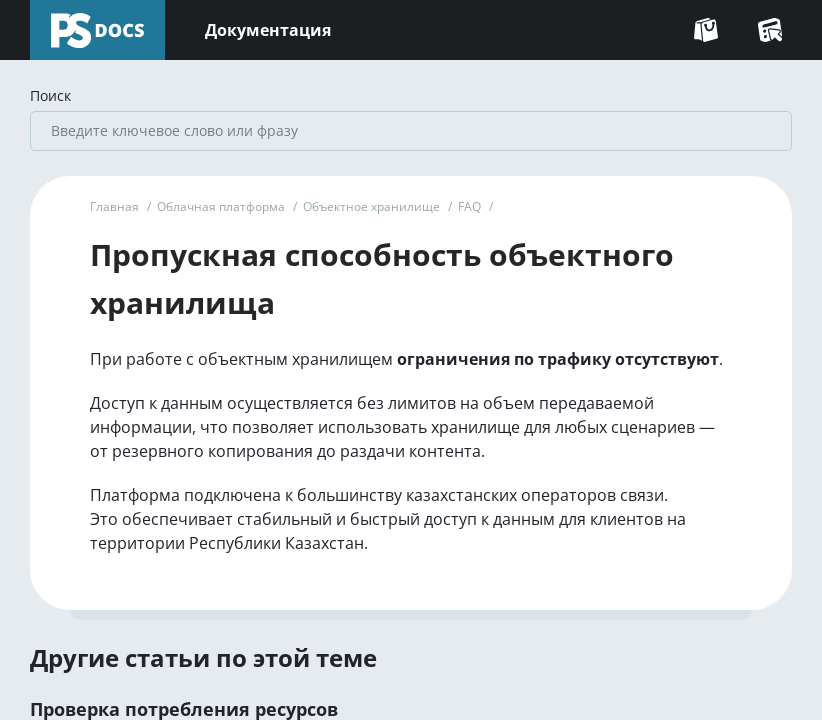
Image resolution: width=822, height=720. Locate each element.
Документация (268, 30)
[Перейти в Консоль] (770, 30)
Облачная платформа (221, 206)
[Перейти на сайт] (706, 30)
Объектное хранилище (371, 206)
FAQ (469, 206)
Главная (114, 206)
